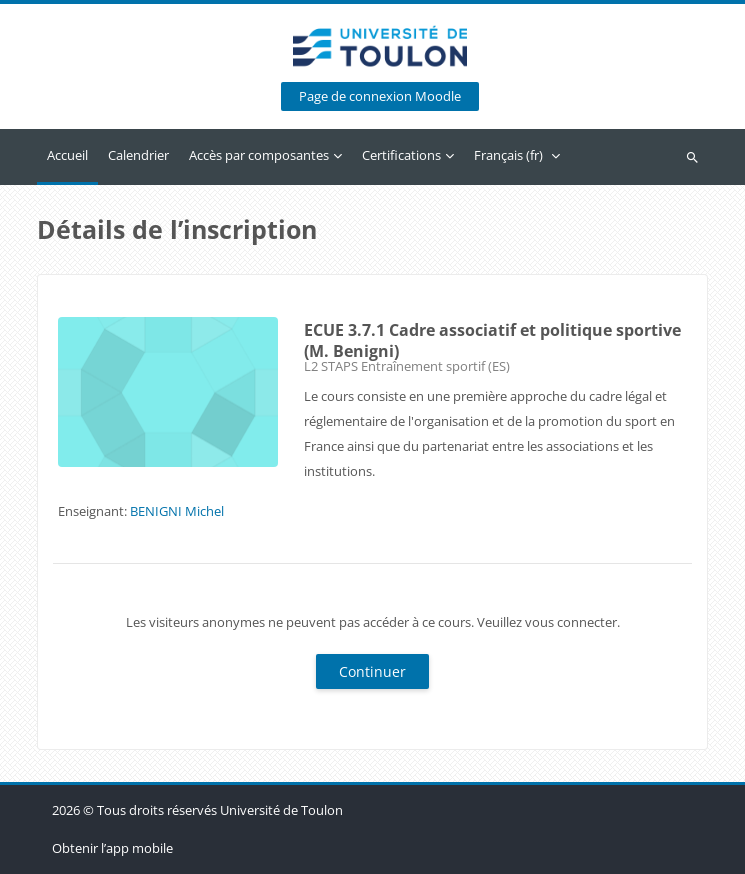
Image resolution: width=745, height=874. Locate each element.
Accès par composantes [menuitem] (259, 155)
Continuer (372, 671)
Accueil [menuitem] (67, 155)
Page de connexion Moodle (380, 96)
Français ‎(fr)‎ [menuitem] (508, 155)
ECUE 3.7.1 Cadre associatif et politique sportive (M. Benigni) (492, 340)
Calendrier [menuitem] (138, 155)
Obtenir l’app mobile (112, 848)
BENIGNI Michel (177, 511)
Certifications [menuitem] (401, 155)
